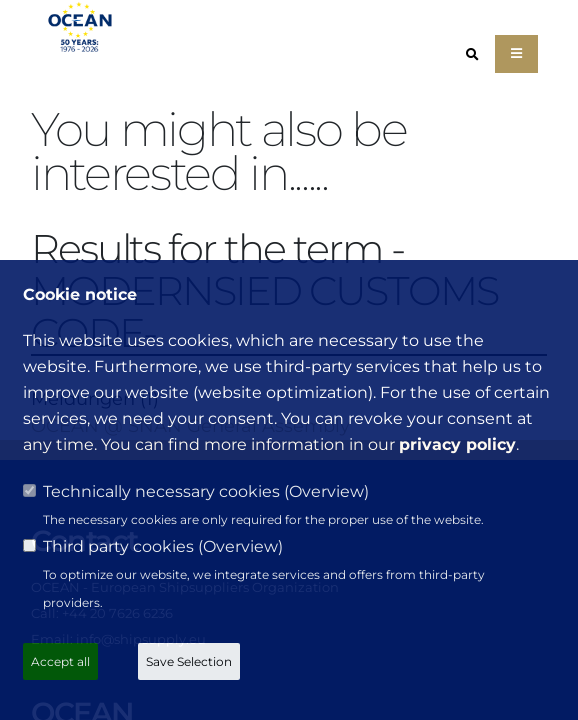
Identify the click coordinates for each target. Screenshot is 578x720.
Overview (326, 491)
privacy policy (457, 444)
